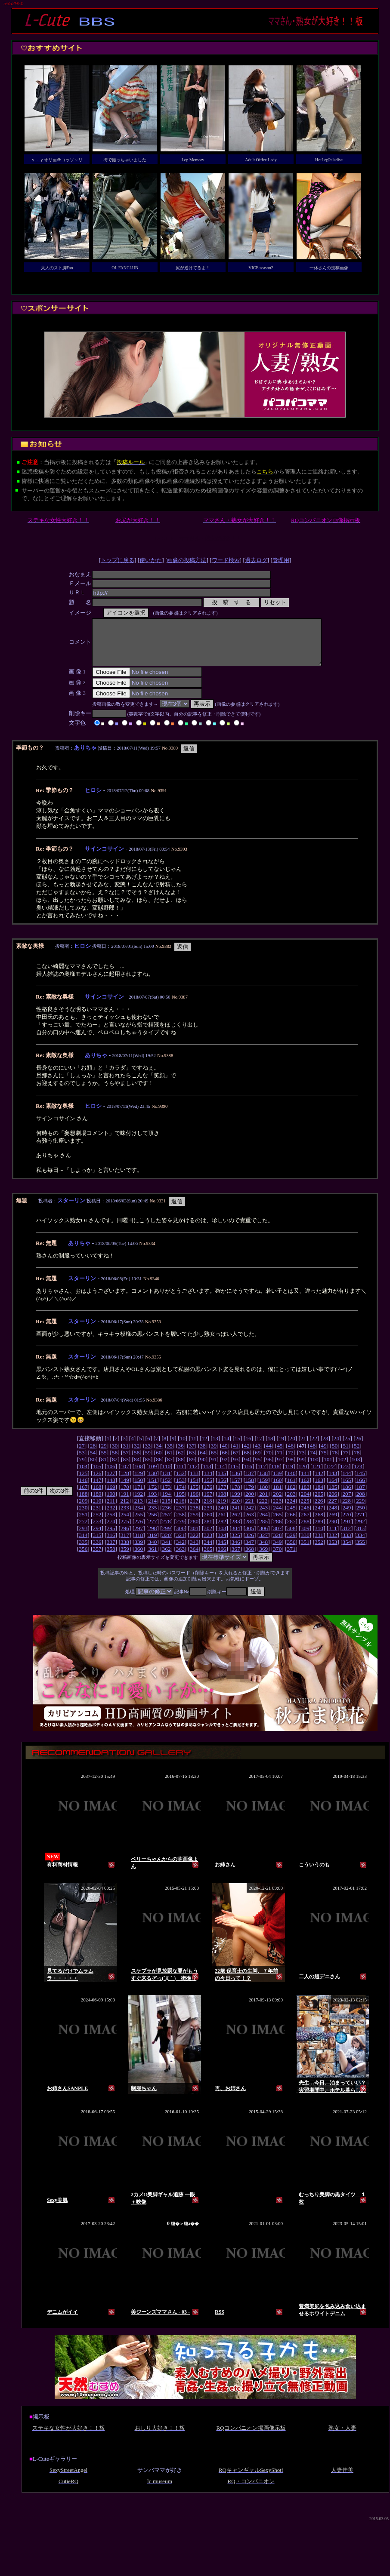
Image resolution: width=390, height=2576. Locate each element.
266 (291, 1523)
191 (125, 1503)
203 (291, 1503)
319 (152, 1544)
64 (202, 1461)
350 (291, 1551)
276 (138, 1530)
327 (263, 1544)
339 (138, 1551)
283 (236, 1530)
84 (136, 1468)
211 (111, 1509)
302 (208, 1537)
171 (138, 1496)
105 (97, 1475)
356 (83, 1558)
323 (208, 1544)
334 (360, 1544)
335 (83, 1551)
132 (180, 1482)
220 (235, 1509)
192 (138, 1503)
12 (204, 1447)
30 (115, 1454)
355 (360, 1551)
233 (125, 1516)
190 (111, 1503)
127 (111, 1482)
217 (194, 1509)
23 (325, 1447)
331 (319, 1544)
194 (166, 1503)
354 (346, 1551)
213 (138, 1509)
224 (291, 1509)
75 (323, 1461)
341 (166, 1551)
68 (247, 1461)
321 (180, 1544)
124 (358, 1475)
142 (319, 1482)
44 (269, 1454)
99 (301, 1468)
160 (277, 1489)
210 (97, 1509)
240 (221, 1516)
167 (83, 1496)
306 (263, 1537)
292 (360, 1530)
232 (111, 1516)
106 (111, 1475)
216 (180, 1509)
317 (125, 1544)
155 (208, 1489)
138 (263, 1482)
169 (111, 1496)
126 (97, 1482)
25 (347, 1447)
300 (180, 1537)
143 (332, 1482)
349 (277, 1551)
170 (125, 1496)
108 (138, 1475)
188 (83, 1503)
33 (148, 1454)
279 (180, 1530)
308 (291, 1537)
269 (332, 1523)
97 (279, 1468)
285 (263, 1530)
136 (236, 1482)
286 (277, 1530)
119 (289, 1475)
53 (81, 1461)
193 (152, 1503)
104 (83, 1475)
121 (317, 1475)
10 (183, 1447)
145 (360, 1482)
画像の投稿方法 (186, 560)
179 (249, 1496)
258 (180, 1523)
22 (314, 1447)
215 (166, 1509)
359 (125, 1558)
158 (249, 1489)
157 (236, 1489)
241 (236, 1516)
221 (249, 1509)
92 (224, 1468)
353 (332, 1551)
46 (291, 1454)
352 (319, 1551)
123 (344, 1475)
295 (111, 1537)
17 (259, 1447)
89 (192, 1468)
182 (291, 1496)
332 (332, 1544)
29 (103, 1454)
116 (248, 1475)
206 (332, 1503)
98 (291, 1468)
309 (305, 1537)
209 (83, 1509)
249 (346, 1516)
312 (346, 1537)
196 (194, 1503)
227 (332, 1509)
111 (180, 1475)
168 (97, 1496)
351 (305, 1551)
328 (277, 1544)
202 (277, 1503)
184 (319, 1496)
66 (224, 1461)
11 (193, 1447)
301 (194, 1537)
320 (166, 1544)
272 (83, 1530)
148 (111, 1489)
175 (194, 1496)
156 (221, 1489)
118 (275, 1475)
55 (103, 1461)
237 (180, 1516)
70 (269, 1461)
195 (180, 1503)
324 (221, 1544)
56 (115, 1461)
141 (305, 1482)
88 (180, 1468)
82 (115, 1468)
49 (323, 1454)
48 (313, 1454)
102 (341, 1468)
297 (138, 1537)
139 (277, 1482)
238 (194, 1516)
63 (192, 1461)
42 (247, 1454)
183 (305, 1496)
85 (148, 1468)
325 (236, 1544)
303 (221, 1537)
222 (263, 1509)
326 (249, 1544)
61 (170, 1461)
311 (332, 1537)
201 (263, 1503)
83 (125, 1468)
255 (138, 1523)
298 (152, 1537)
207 (346, 1503)
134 (208, 1482)
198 (221, 1503)
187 (360, 1496)
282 (221, 1530)
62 (180, 1461)
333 (346, 1544)
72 (291, 1461)
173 (166, 1496)
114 (221, 1475)
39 (214, 1454)
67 (235, 1461)
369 (263, 1558)
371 (291, 1558)
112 (193, 1475)
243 (263, 1516)
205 (319, 1503)
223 (277, 1509)
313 (360, 1537)
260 (208, 1523)
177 (221, 1496)
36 (180, 1454)
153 (180, 1489)
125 (83, 1482)
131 (166, 1482)
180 (263, 1496)
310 (319, 1537)
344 (208, 1551)
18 (270, 1447)
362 (166, 1558)
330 (305, 1544)
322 (194, 1544)
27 (81, 1454)
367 (236, 1558)
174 (180, 1496)
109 (152, 1475)
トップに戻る (117, 560)
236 (166, 1516)
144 (346, 1482)
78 (356, 1461)
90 (202, 1468)
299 (166, 1537)
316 (111, 1544)
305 (249, 1537)
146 (83, 1489)
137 (249, 1482)
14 (226, 1447)
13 (215, 1447)
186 (346, 1496)
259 (194, 1523)
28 (93, 1454)
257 (166, 1523)
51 (345, 1454)
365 (208, 1558)
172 (152, 1496)
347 (249, 1551)
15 (237, 1447)
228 (346, 1509)
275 (125, 1530)
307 (277, 1537)
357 (97, 1558)
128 (125, 1482)
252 (97, 1523)
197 (208, 1503)
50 (334, 1454)
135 (221, 1482)
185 (332, 1496)
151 (152, 1489)
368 (249, 1558)
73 (301, 1461)
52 (356, 1454)
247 (319, 1516)
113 (207, 1475)
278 (166, 1530)
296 (125, 1537)
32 (136, 1454)
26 (358, 1447)
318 (138, 1544)
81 (103, 1468)
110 (166, 1475)
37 (192, 1454)
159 (263, 1489)
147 (97, 1489)
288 (305, 1530)
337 (111, 1551)
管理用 (280, 560)
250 (360, 1516)
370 (277, 1558)
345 (221, 1551)
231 (97, 1516)
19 (281, 1447)
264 (263, 1523)
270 (346, 1523)
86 (158, 1468)
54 (93, 1461)
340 (152, 1551)
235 (152, 1516)
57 (125, 1461)
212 (124, 1509)
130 (152, 1482)
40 (224, 1454)
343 (194, 1551)
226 (319, 1509)
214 (152, 1509)
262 (236, 1523)
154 (194, 1489)
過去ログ (256, 560)
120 (302, 1475)
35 (170, 1454)
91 (214, 1468)
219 (221, 1509)
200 (249, 1503)
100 (314, 1468)
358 (111, 1558)
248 (332, 1516)
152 (166, 1489)
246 (305, 1516)
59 (148, 1461)
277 (152, 1530)
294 (97, 1537)
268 (319, 1523)
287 (291, 1530)
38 (202, 1454)
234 (138, 1516)
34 (158, 1454)
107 (125, 1475)
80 (93, 1468)
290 (332, 1530)
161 (291, 1489)
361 (152, 1558)
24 (336, 1447)
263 (249, 1523)
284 (249, 1530)
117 (261, 1475)
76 (334, 1461)
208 (360, 1503)
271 (360, 1523)
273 (97, 1530)
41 (235, 1454)
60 (158, 1461)
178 (236, 1496)
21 (303, 1447)
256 (152, 1523)
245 (291, 1516)
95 (257, 1468)
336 (97, 1551)
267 (305, 1523)
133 (194, 1482)
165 (346, 1489)
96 (269, 1468)
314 (83, 1544)
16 (248, 1447)
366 (221, 1558)
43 (257, 1454)
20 (292, 1447)
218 (208, 1509)
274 (111, 1530)
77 (345, 1461)
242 (249, 1516)
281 (208, 1530)
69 (257, 1461)
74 (313, 1461)
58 (136, 1461)
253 (111, 1523)
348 (263, 1551)
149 (125, 1489)
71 (279, 1461)
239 (208, 1516)
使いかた (150, 560)
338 (125, 1551)
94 (247, 1468)
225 (304, 1509)
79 (81, 1468)
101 (328, 1468)
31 (125, 1454)
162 (305, 1489)
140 (291, 1482)
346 (236, 1551)
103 (355, 1468)
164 (332, 1489)
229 (360, 1509)
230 (83, 1516)
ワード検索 (226, 560)
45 (279, 1454)
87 (170, 1468)
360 (138, 1558)
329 (291, 1544)
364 (194, 1558)
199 (236, 1503)
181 (277, 1496)
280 (194, 1530)
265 (277, 1523)
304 (236, 1537)
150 (138, 1489)
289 (319, 1530)
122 (330, 1475)
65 (214, 1461)
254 (125, 1523)
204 (305, 1503)
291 (346, 1530)
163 (319, 1489)
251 (83, 1523)
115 (234, 1475)
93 (235, 1468)
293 (83, 1537)
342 (180, 1551)
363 (180, 1558)
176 (208, 1496)
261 (221, 1523)
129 (138, 1482)
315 (97, 1544)
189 (97, 1503)
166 (360, 1489)
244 (277, 1516)
